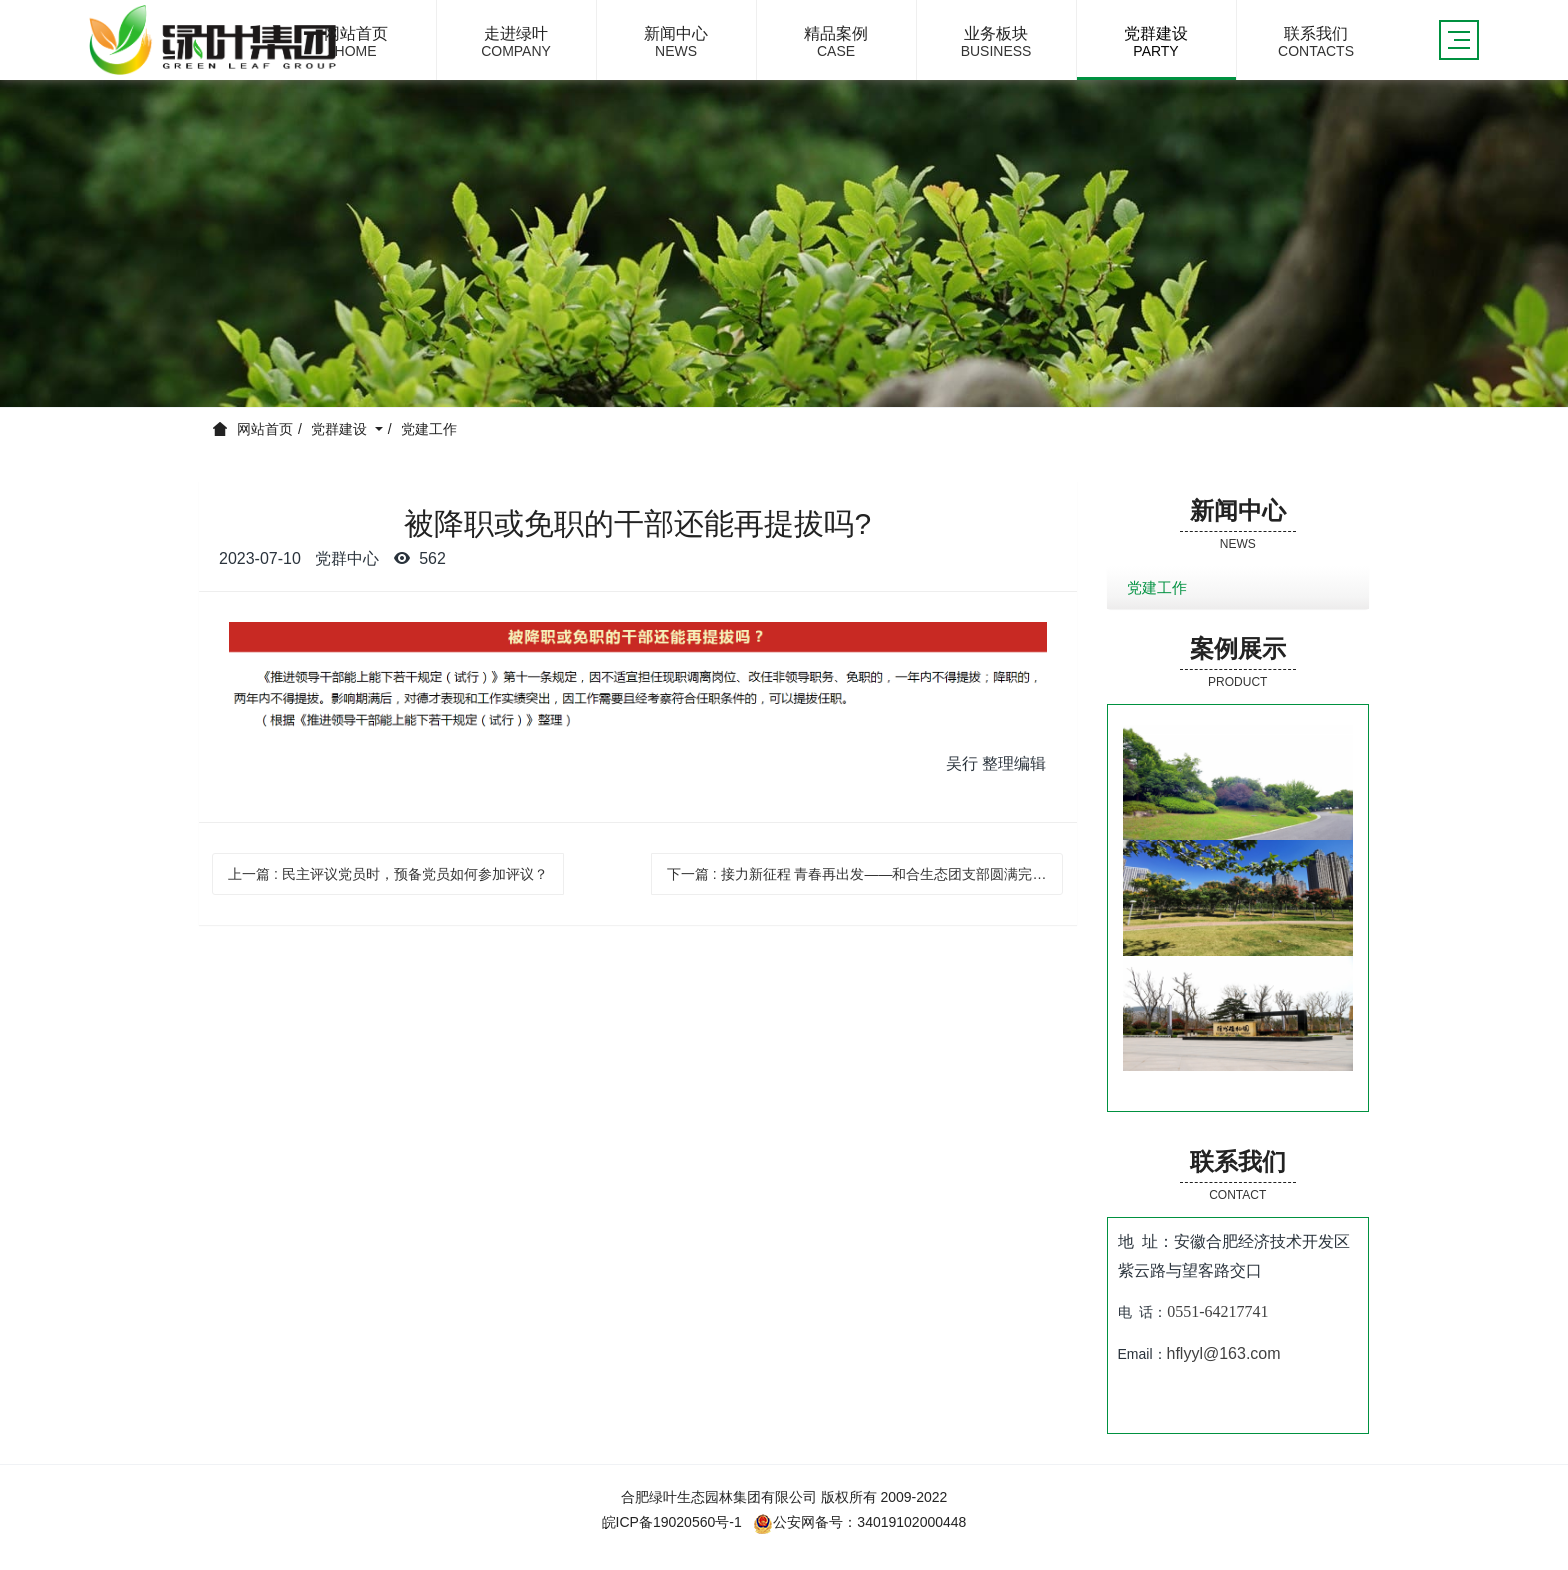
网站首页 (265, 429)
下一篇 (865, 874)
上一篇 (388, 874)
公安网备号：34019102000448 (859, 1522)
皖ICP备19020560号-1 (672, 1522)
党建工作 (429, 429)
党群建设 (341, 429)
